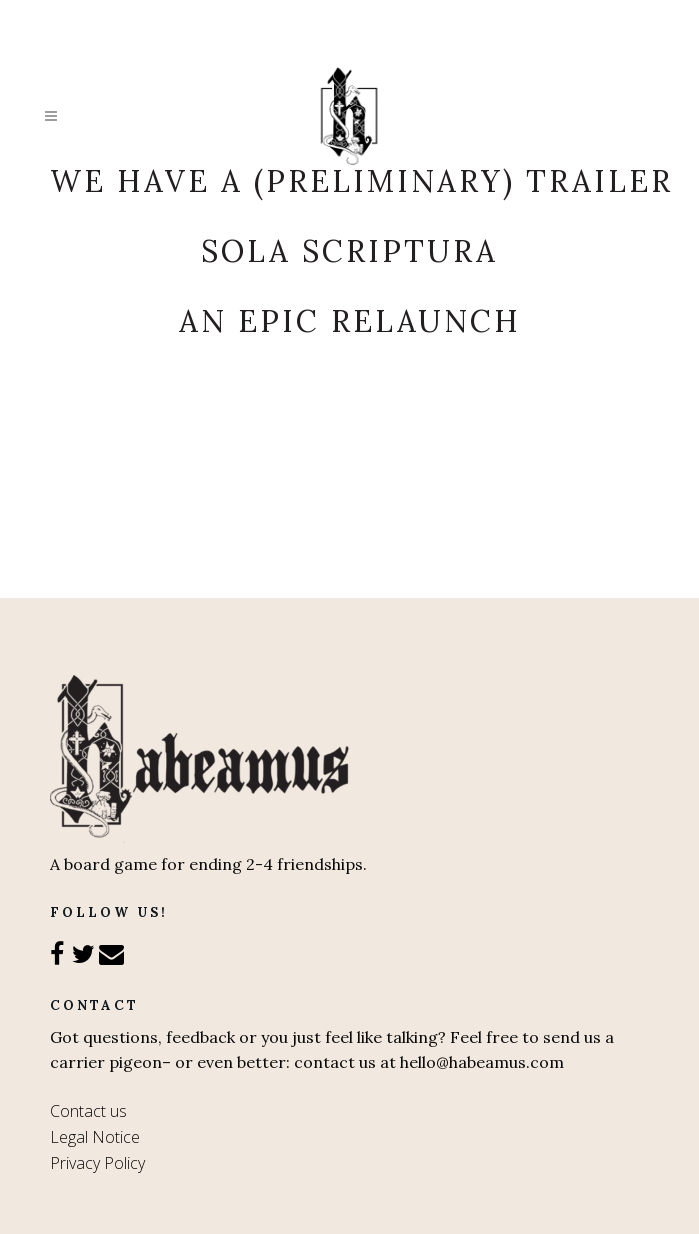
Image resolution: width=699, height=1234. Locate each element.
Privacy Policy (97, 1163)
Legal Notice (95, 1137)
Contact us (88, 1111)
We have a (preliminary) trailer (361, 181)
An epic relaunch (350, 321)
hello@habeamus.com (482, 1062)
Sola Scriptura (349, 251)
